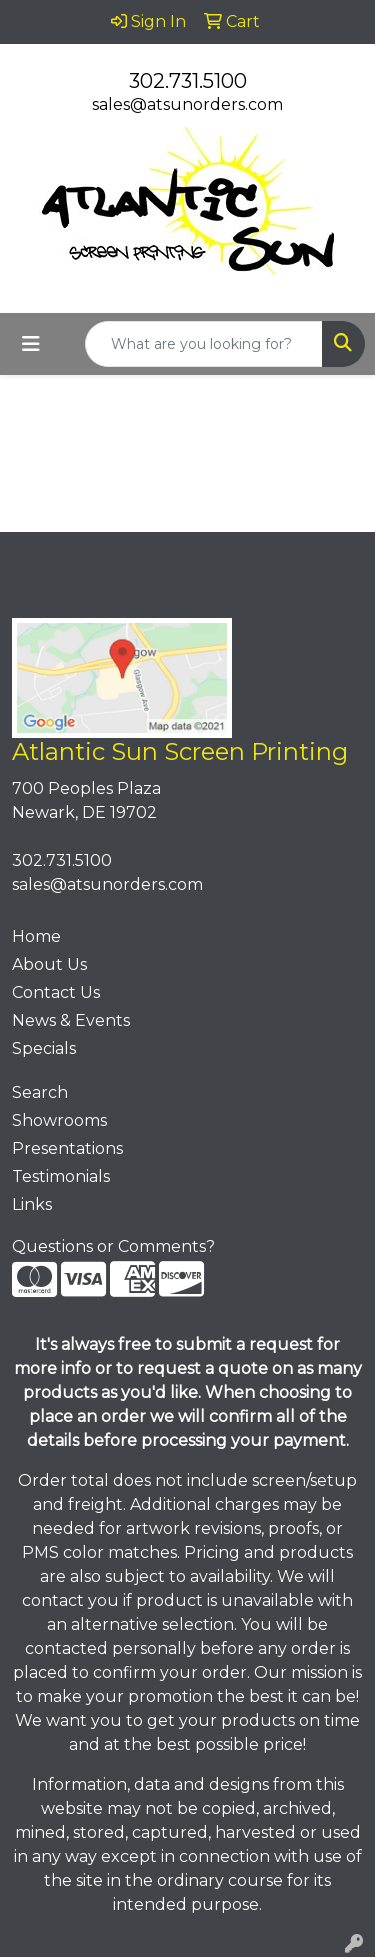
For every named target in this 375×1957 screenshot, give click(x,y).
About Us (49, 964)
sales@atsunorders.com (187, 104)
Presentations (67, 1148)
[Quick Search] (204, 344)
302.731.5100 (188, 81)
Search (40, 1092)
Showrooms (59, 1120)
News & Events (71, 1020)
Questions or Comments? (113, 1246)
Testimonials (61, 1176)
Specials (44, 1048)
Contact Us (56, 992)
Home (36, 936)
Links (32, 1204)
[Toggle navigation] (31, 344)
